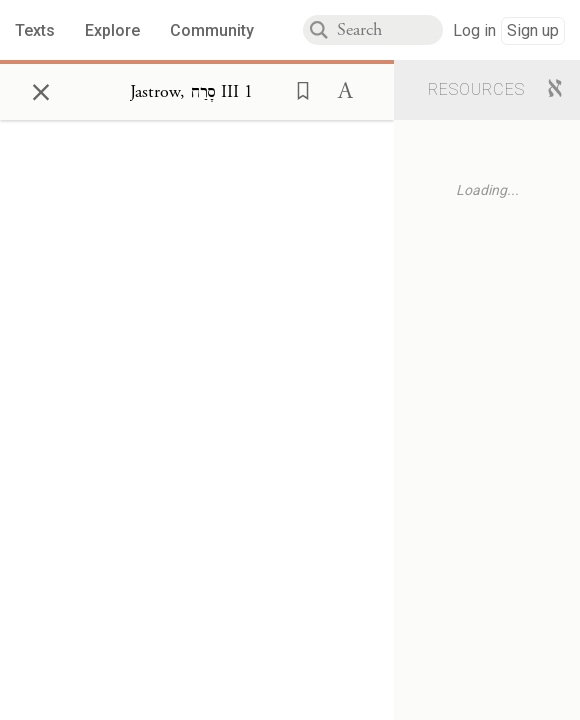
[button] (297, 89)
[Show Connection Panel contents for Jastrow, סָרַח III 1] (191, 92)
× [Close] (41, 89)
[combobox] (390, 30)
